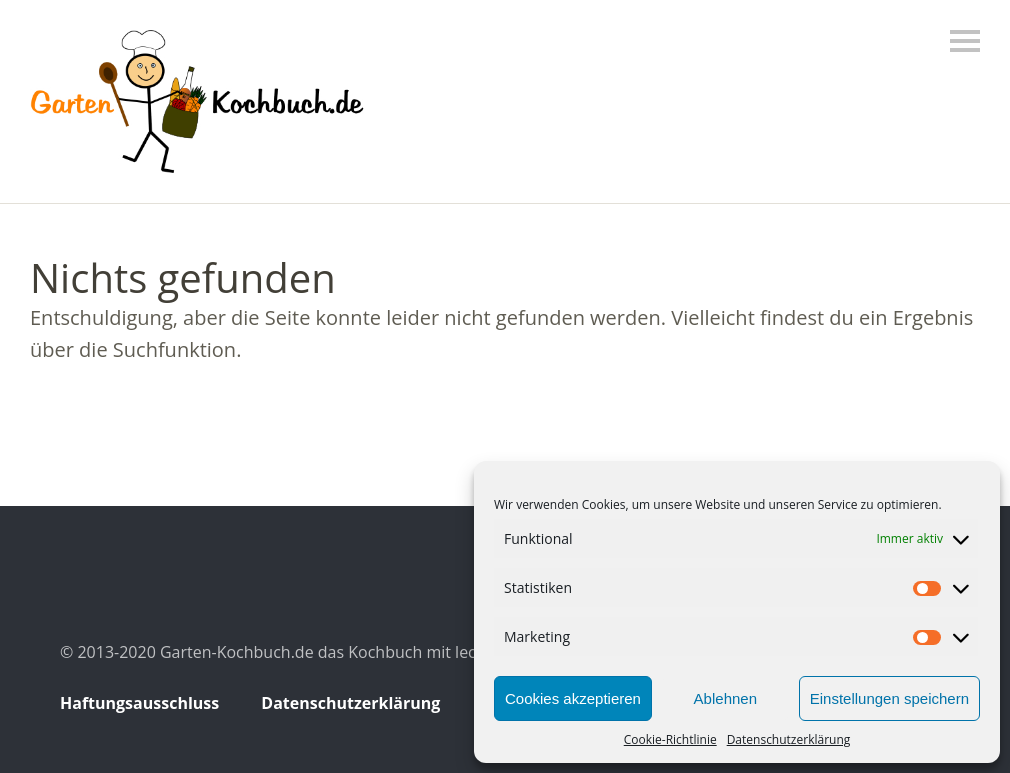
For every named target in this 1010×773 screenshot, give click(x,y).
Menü (965, 41)
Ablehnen (725, 698)
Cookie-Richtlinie (670, 739)
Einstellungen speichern (889, 698)
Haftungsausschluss (139, 703)
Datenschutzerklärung (789, 739)
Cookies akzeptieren (573, 698)
